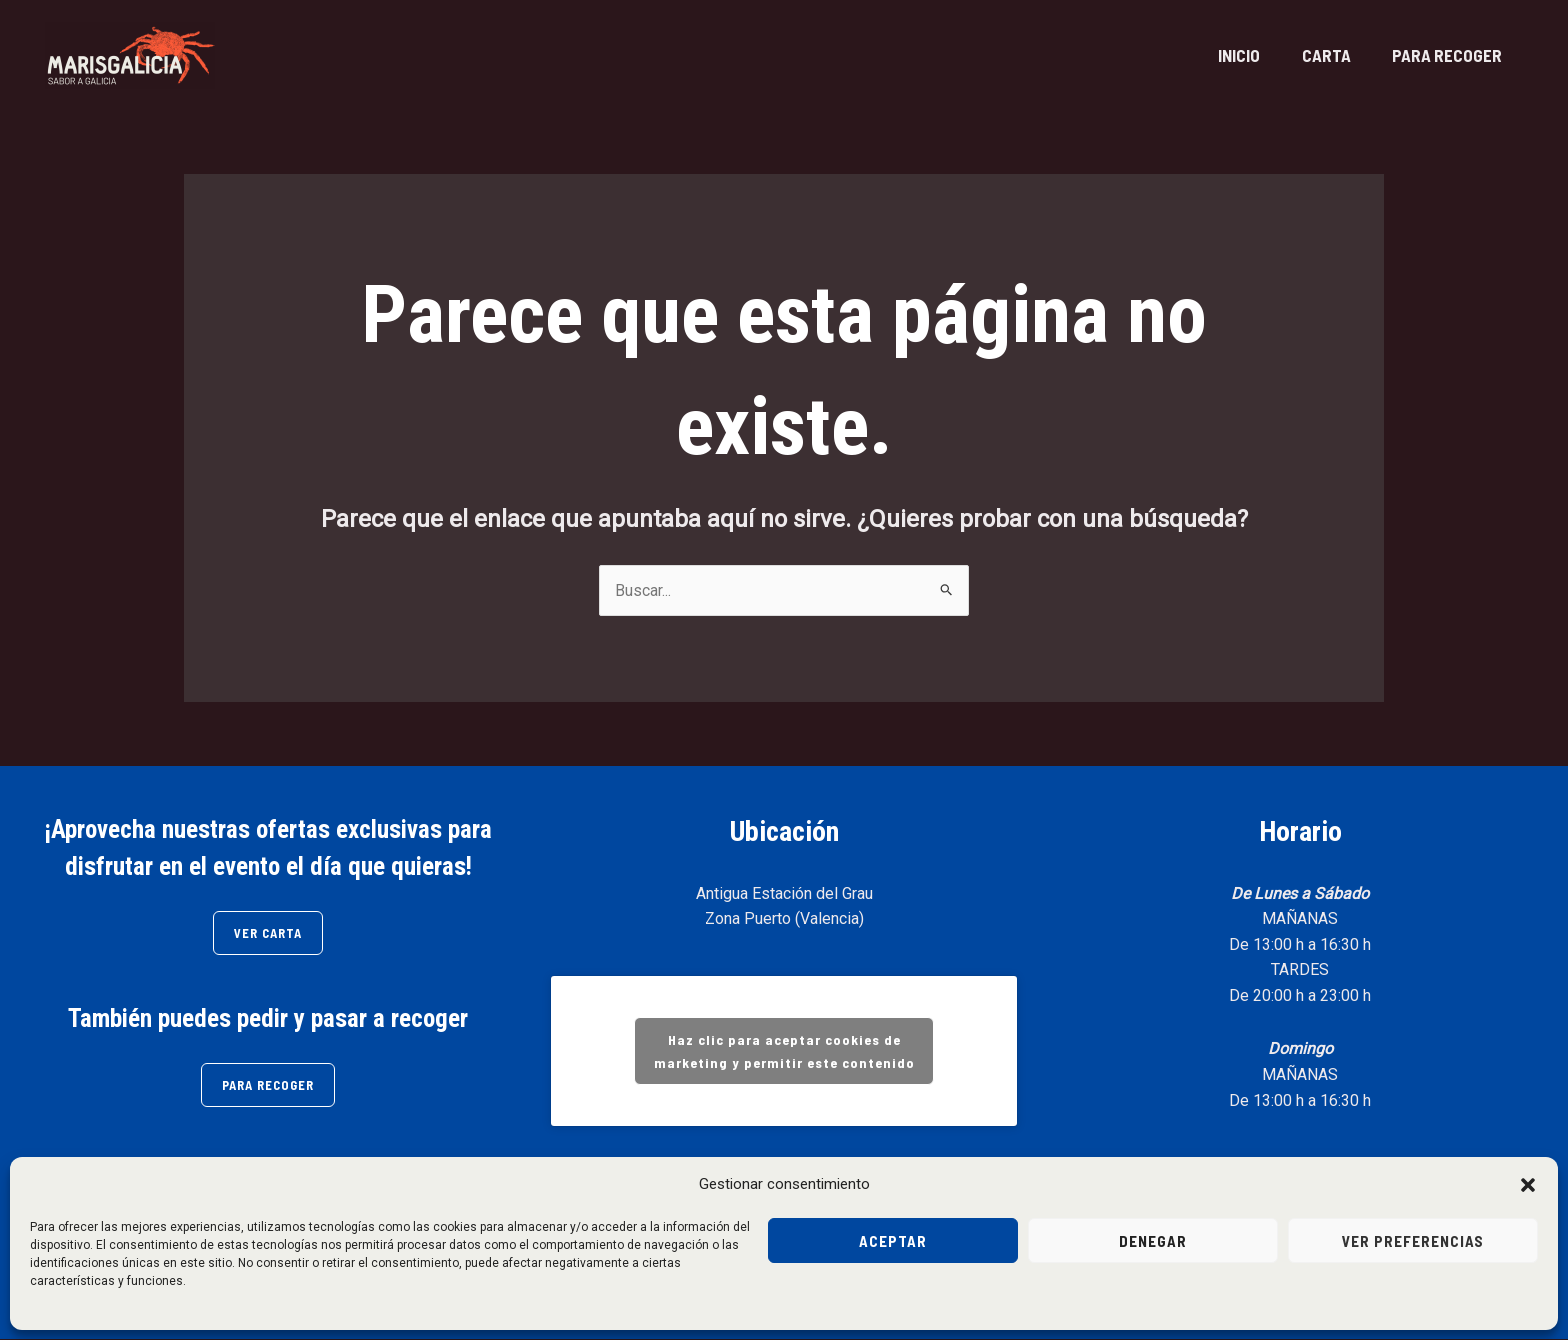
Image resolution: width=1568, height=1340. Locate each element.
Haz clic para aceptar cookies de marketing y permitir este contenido (784, 1052)
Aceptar (893, 1241)
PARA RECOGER (1443, 55)
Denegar (1153, 1241)
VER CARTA (268, 933)
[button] (1528, 1185)
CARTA (1313, 55)
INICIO (1218, 55)
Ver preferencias (1413, 1241)
